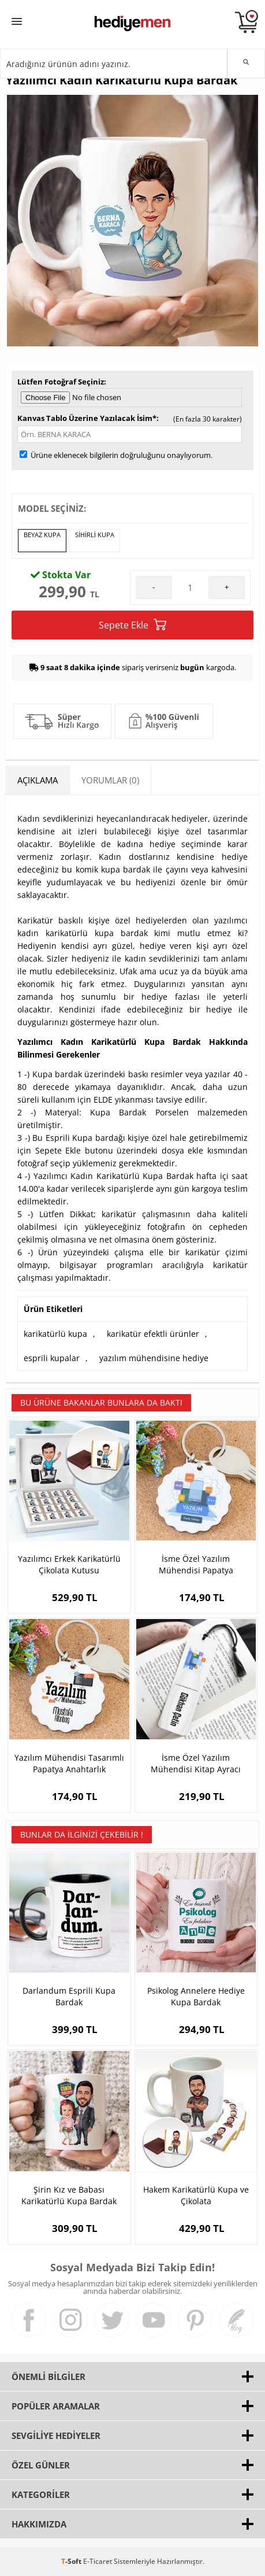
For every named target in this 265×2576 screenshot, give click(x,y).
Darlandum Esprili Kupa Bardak (69, 1996)
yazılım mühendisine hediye (153, 1357)
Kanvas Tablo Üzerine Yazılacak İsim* (86, 418)
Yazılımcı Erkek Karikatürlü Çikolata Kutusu (69, 1564)
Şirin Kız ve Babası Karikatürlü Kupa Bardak (69, 2195)
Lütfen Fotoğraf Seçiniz (60, 381)
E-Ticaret (97, 2561)
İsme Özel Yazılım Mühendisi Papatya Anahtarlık (196, 1564)
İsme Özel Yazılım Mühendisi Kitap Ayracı (196, 1763)
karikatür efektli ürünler (153, 1333)
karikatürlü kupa (55, 1333)
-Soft (72, 2561)
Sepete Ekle (132, 624)
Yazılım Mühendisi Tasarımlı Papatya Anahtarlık (69, 1763)
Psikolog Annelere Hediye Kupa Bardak (196, 1996)
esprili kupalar (52, 1357)
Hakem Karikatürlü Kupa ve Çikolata (196, 2195)
